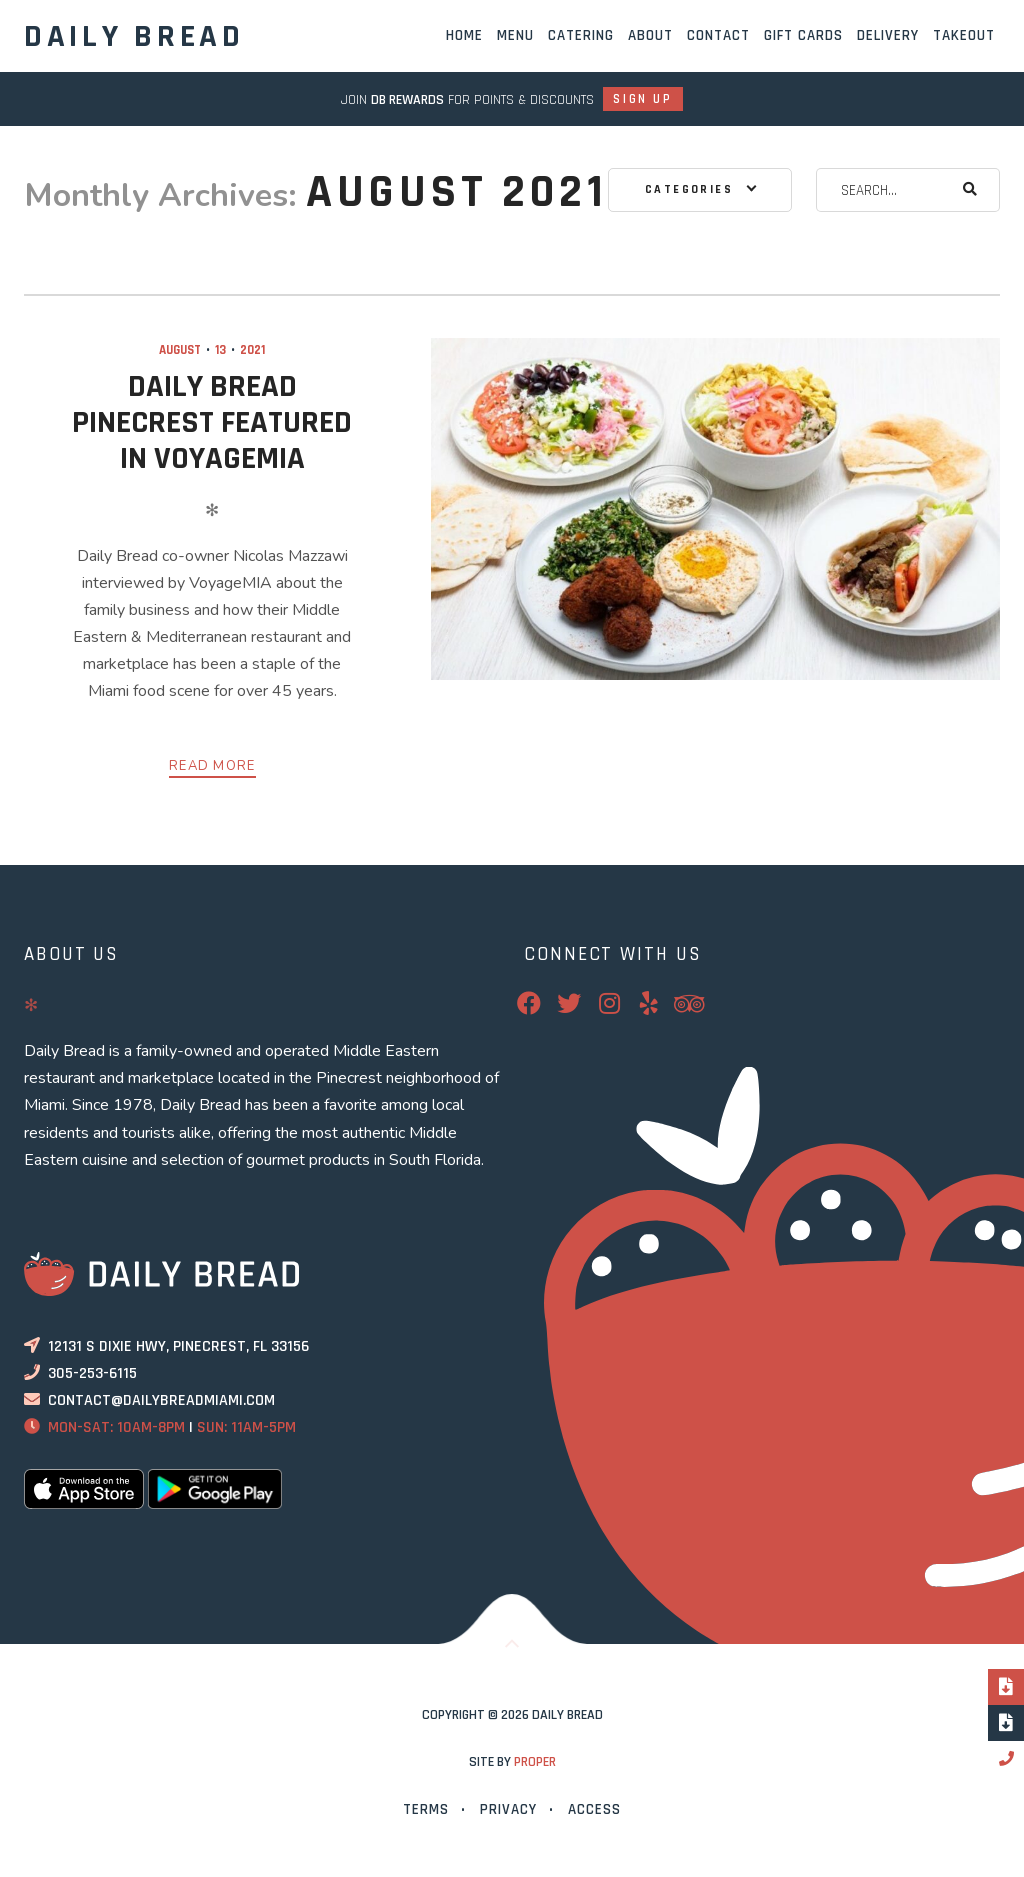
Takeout (964, 35)
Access (594, 1809)
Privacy (508, 1809)
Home (464, 35)
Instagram (622, 1003)
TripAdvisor (702, 1003)
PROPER (535, 1762)
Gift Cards (803, 35)
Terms (426, 1809)
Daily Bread (134, 36)
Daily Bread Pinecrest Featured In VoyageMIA (212, 423)
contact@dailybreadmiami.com (161, 1400)
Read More (212, 766)
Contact (718, 35)
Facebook (542, 1003)
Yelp (662, 1003)
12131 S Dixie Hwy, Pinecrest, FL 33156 (178, 1346)
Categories (689, 189)
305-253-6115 (92, 1373)
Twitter (582, 1003)
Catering (581, 35)
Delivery (888, 35)
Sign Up (642, 99)
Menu (515, 35)
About (650, 35)
